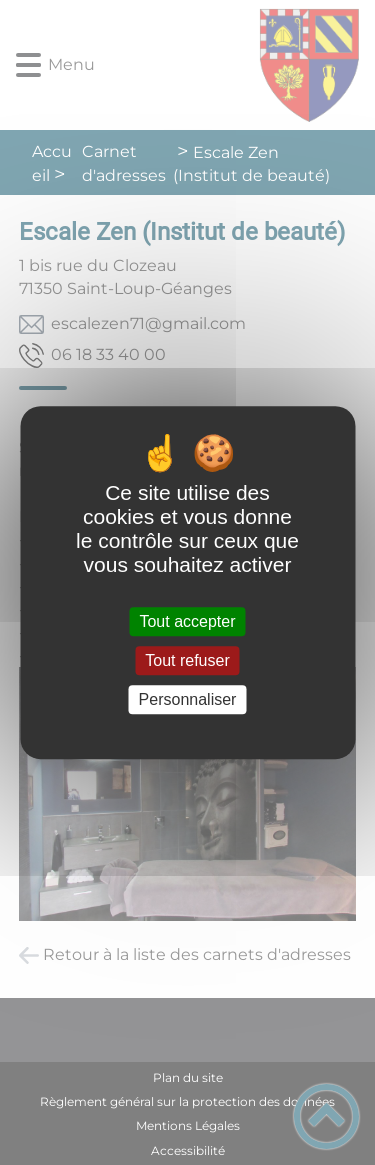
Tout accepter (187, 621)
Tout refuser (187, 660)
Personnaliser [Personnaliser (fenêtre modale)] (188, 699)
